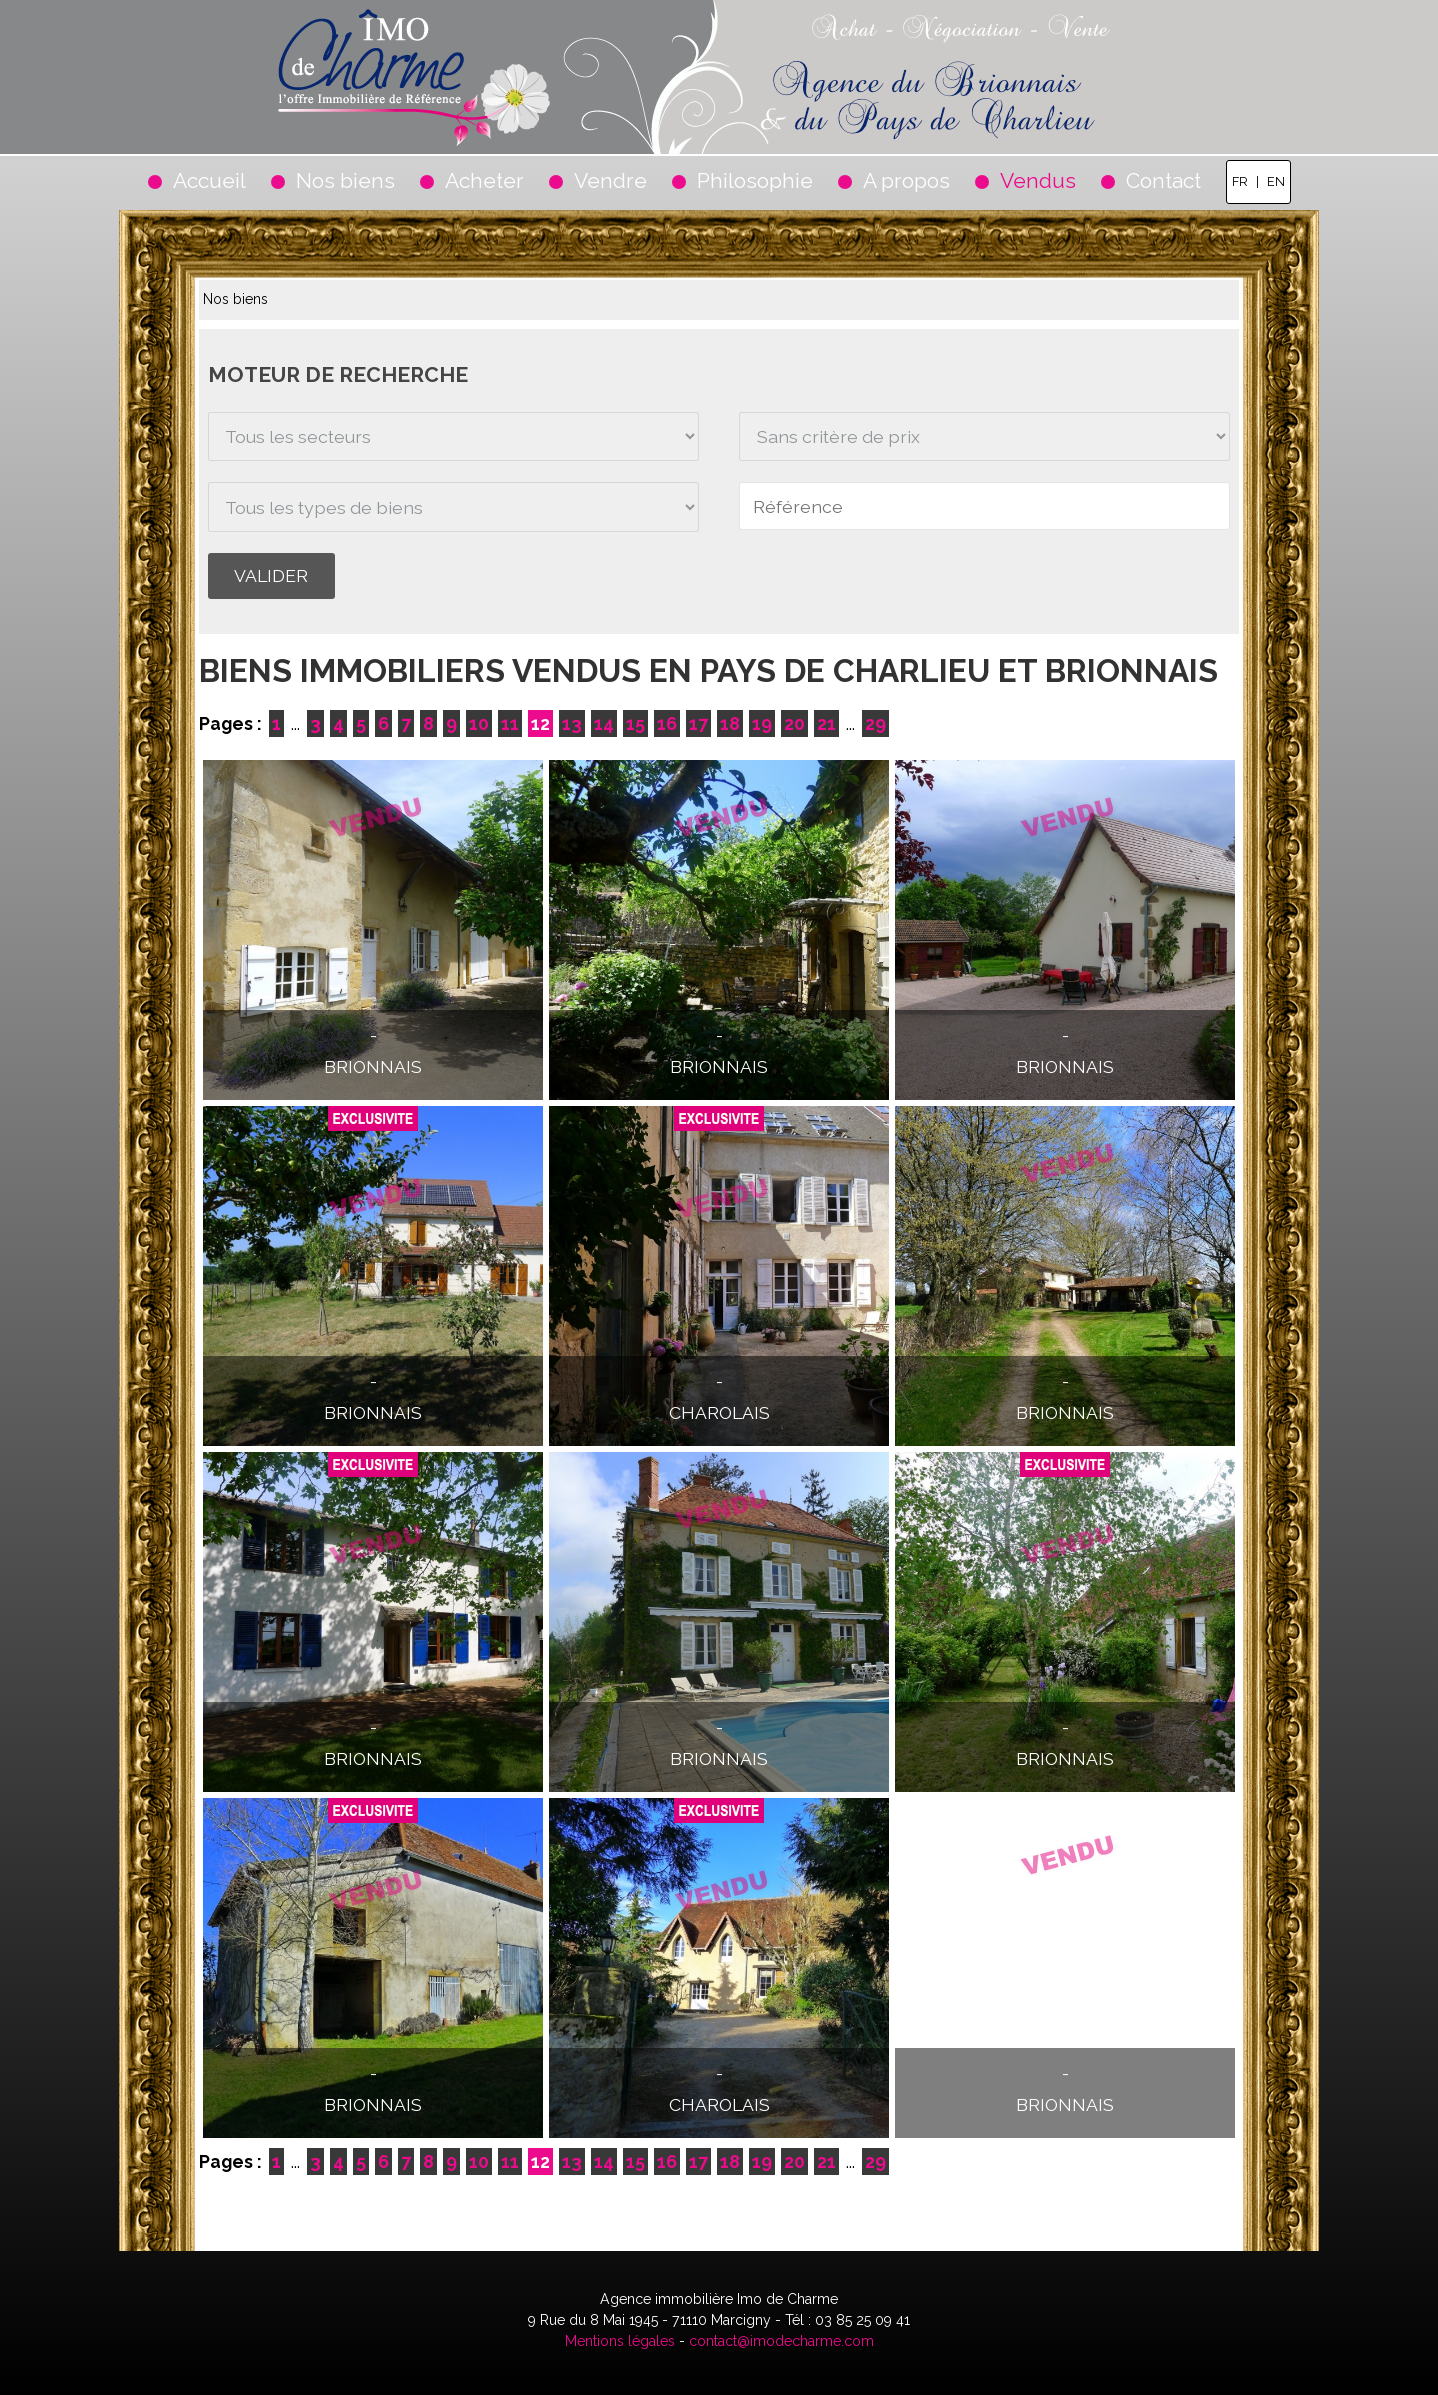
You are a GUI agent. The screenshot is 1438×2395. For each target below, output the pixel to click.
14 (604, 723)
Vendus (1038, 180)
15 (635, 723)
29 (875, 723)
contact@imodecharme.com (781, 2341)
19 (762, 723)
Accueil (209, 180)
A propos (906, 180)
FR (1240, 181)
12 (540, 723)
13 (572, 723)
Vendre (610, 180)
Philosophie (755, 180)
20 (794, 723)
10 (479, 723)
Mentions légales (620, 2341)
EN (1276, 181)
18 (730, 723)
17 (698, 723)
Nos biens (345, 180)
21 (826, 723)
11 (510, 723)
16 (667, 723)
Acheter (484, 180)
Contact (1163, 180)
